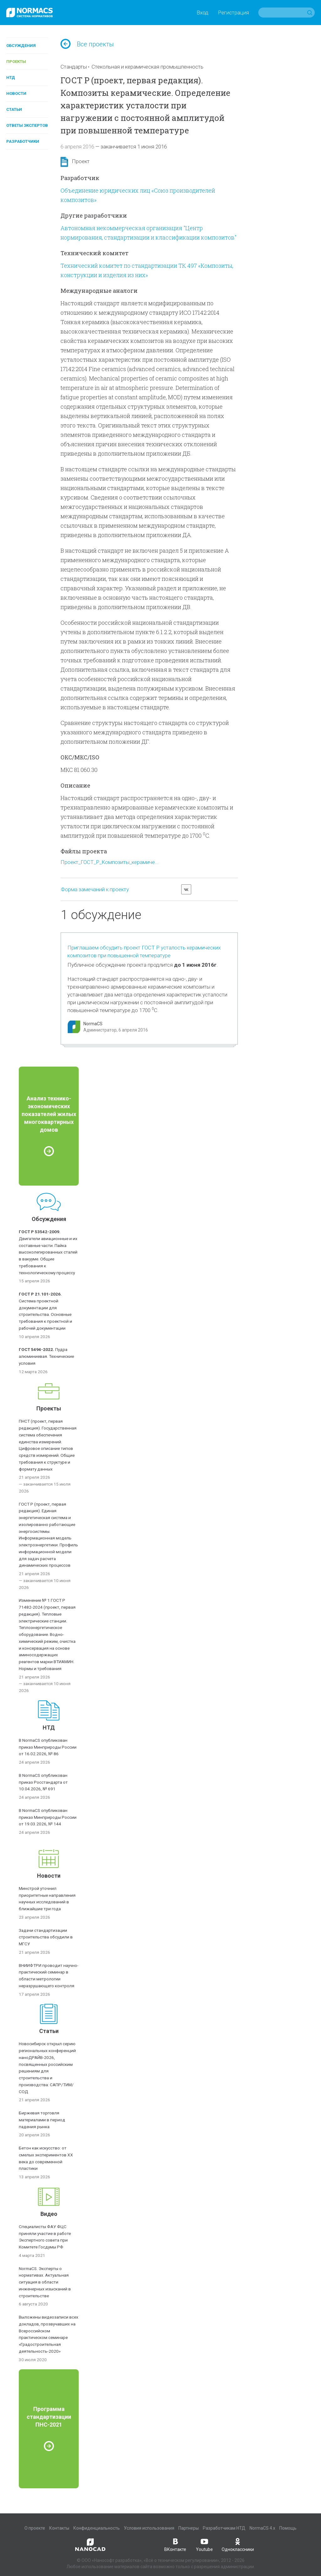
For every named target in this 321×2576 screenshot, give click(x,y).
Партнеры (188, 2528)
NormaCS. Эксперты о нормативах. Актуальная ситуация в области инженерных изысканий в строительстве (45, 2282)
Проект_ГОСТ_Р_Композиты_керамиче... (110, 862)
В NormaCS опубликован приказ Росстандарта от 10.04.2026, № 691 (43, 1782)
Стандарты (74, 67)
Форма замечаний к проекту (95, 889)
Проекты (16, 61)
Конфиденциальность (96, 2528)
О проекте (34, 2528)
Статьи (14, 109)
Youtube (204, 2544)
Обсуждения (21, 45)
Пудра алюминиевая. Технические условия (46, 1356)
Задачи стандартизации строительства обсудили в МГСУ (46, 1937)
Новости (16, 93)
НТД (10, 77)
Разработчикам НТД (224, 2528)
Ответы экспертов (27, 125)
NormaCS (93, 1023)
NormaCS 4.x (262, 2528)
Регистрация (233, 12)
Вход (202, 12)
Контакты (59, 2528)
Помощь (288, 2528)
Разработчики (22, 141)
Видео (48, 2214)
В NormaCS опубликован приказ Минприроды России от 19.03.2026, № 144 (47, 1817)
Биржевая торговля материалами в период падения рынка (42, 2119)
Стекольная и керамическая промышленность (147, 67)
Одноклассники (238, 2544)
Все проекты (87, 44)
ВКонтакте (175, 2544)
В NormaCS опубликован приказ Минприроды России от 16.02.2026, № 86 (47, 1747)
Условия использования (149, 2528)
